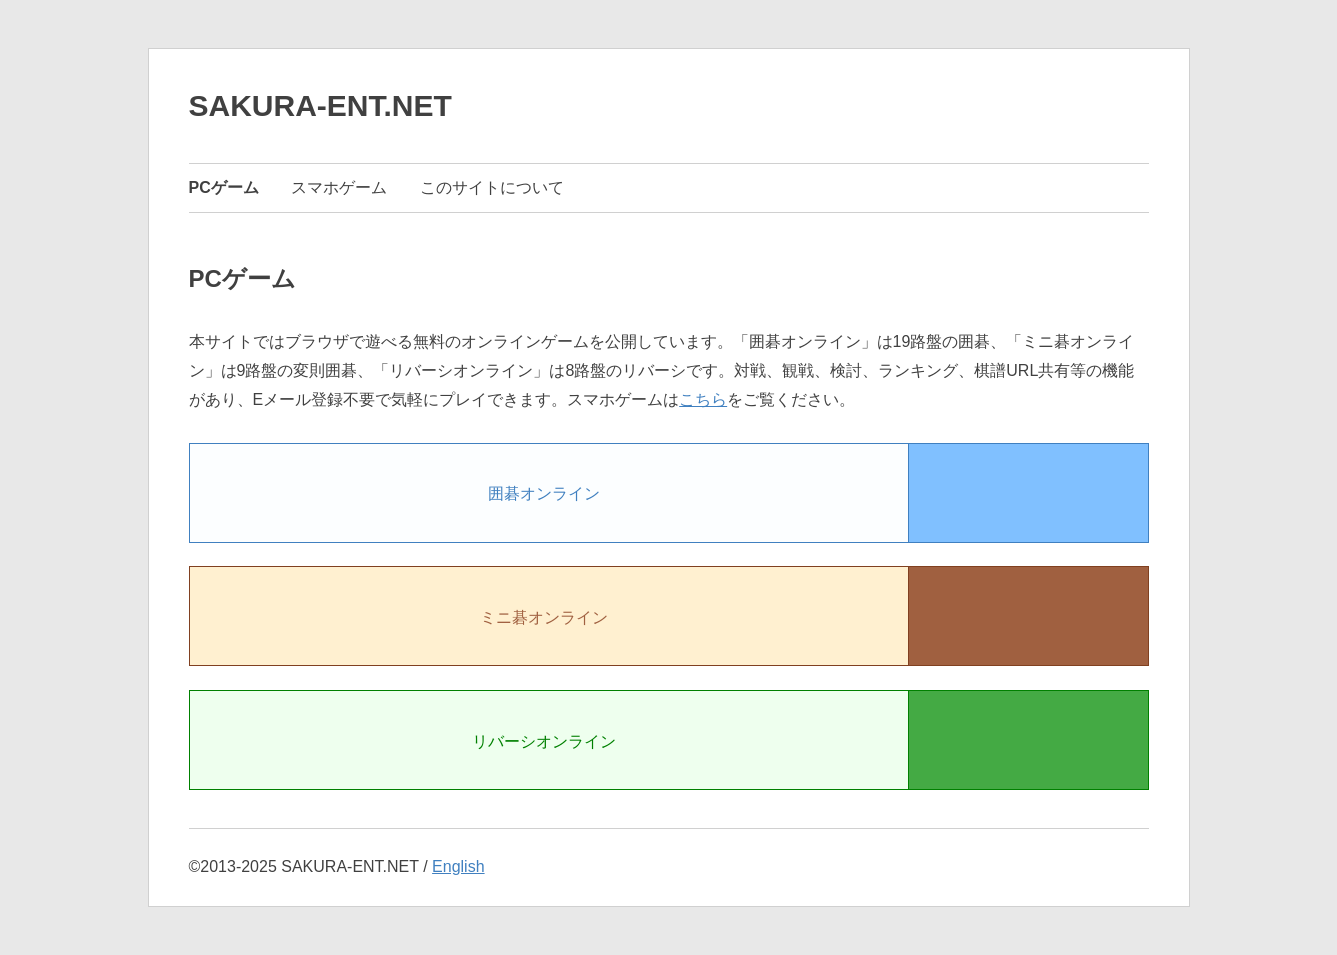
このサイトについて (492, 187)
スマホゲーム (339, 187)
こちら (703, 399)
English (458, 866)
